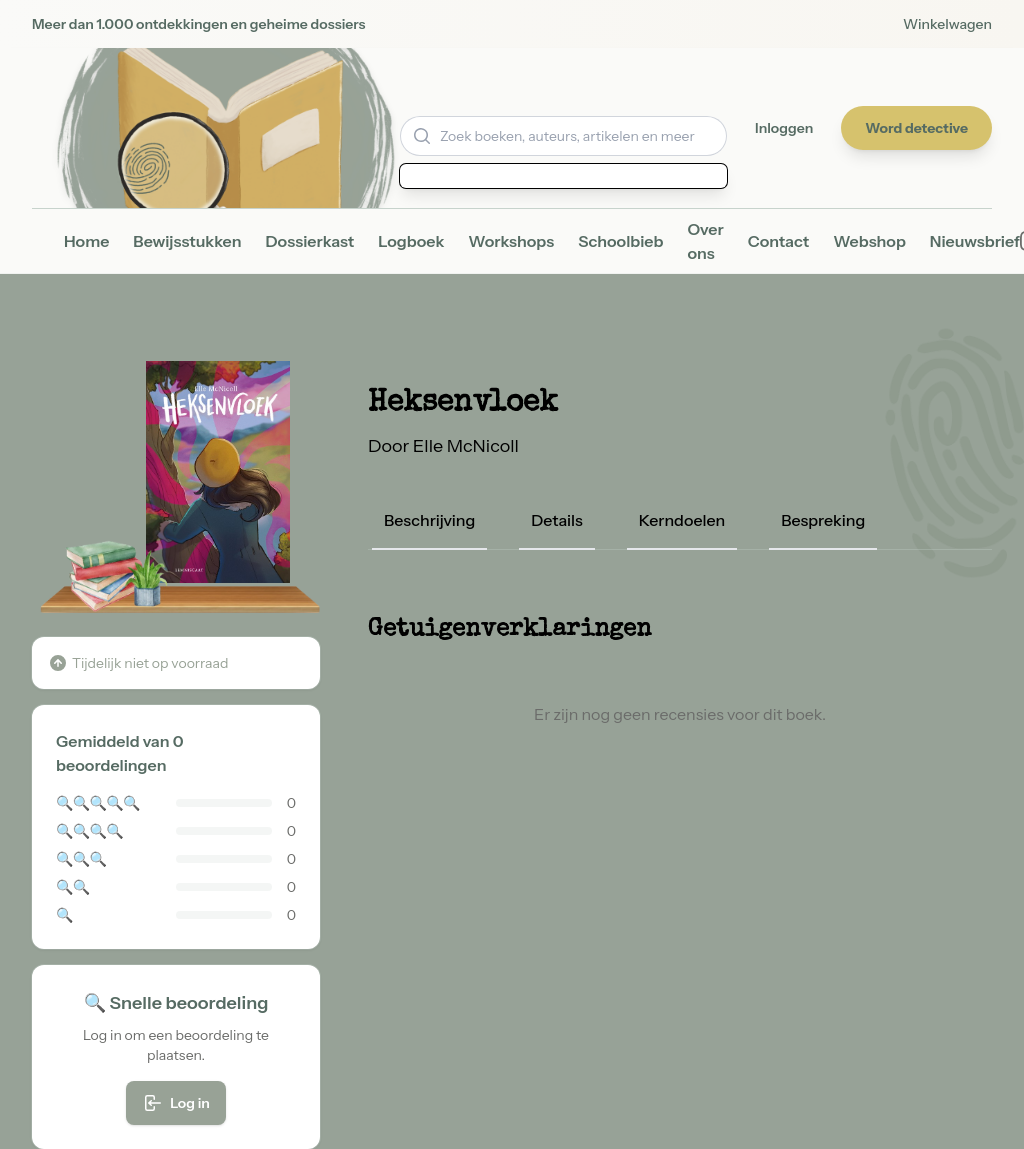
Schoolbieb (620, 241)
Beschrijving (429, 520)
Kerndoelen (682, 520)
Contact (778, 241)
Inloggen (784, 128)
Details (557, 520)
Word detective (916, 128)
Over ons (705, 241)
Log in (176, 1103)
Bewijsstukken (187, 241)
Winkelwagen (947, 24)
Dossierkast (310, 241)
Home (86, 241)
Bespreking (823, 520)
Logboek (411, 241)
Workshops (511, 241)
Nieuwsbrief (975, 241)
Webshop (869, 241)
